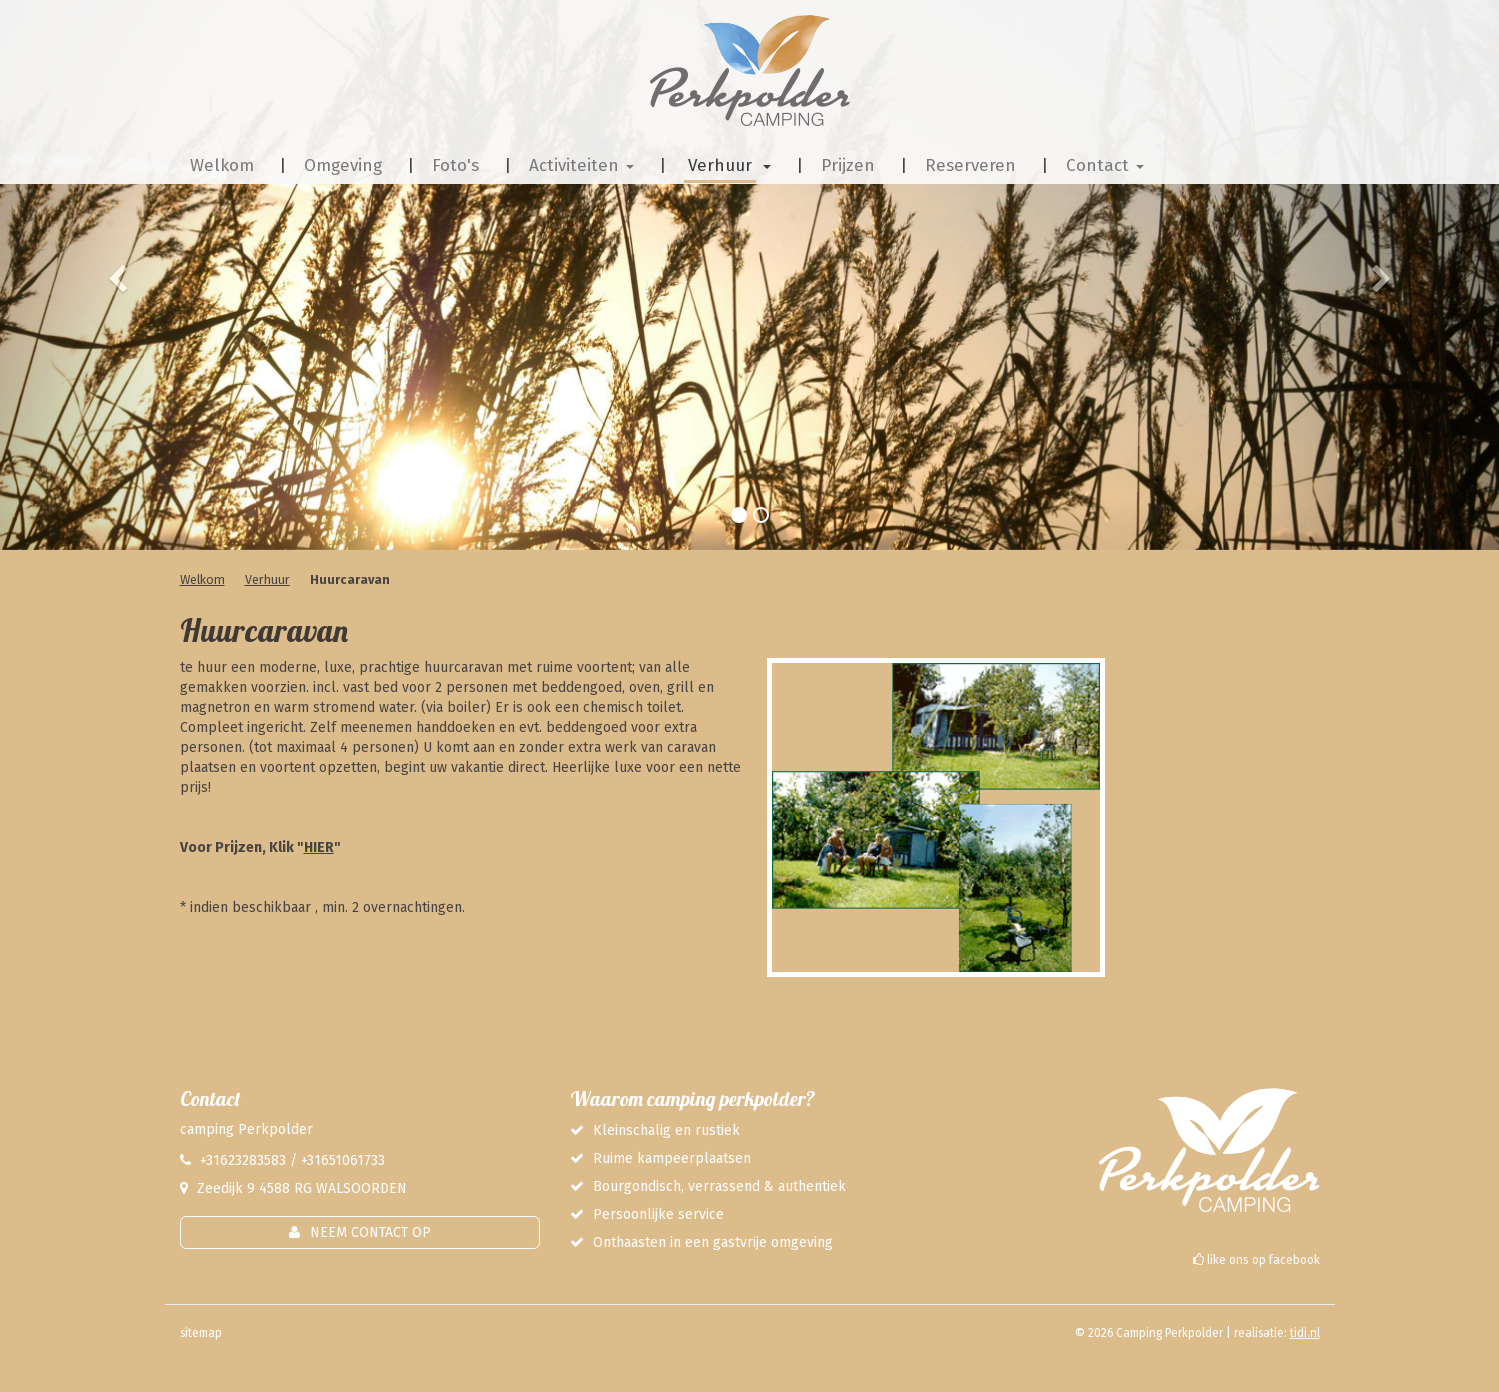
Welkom (202, 579)
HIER (319, 847)
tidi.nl (1305, 1333)
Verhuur (267, 579)
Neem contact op (370, 1232)
